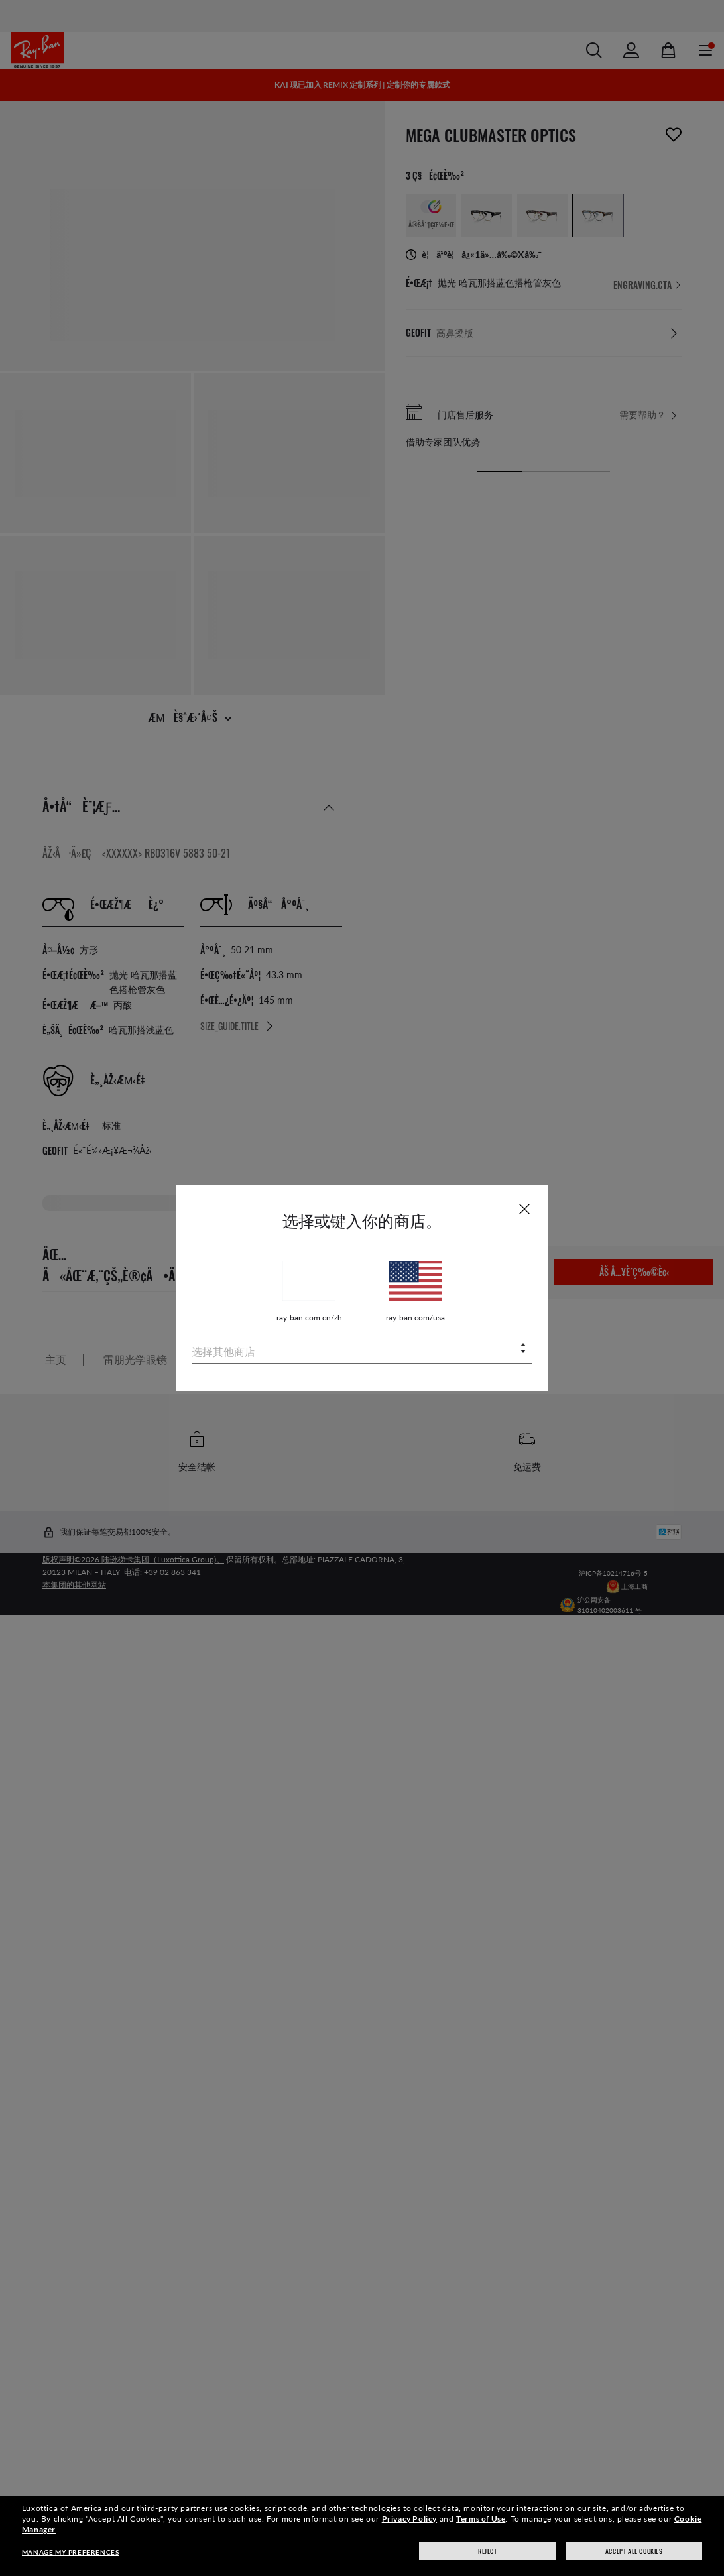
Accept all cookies (634, 2551)
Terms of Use (480, 2519)
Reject (487, 2551)
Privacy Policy (409, 2519)
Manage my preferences (70, 2552)
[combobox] (362, 1349)
